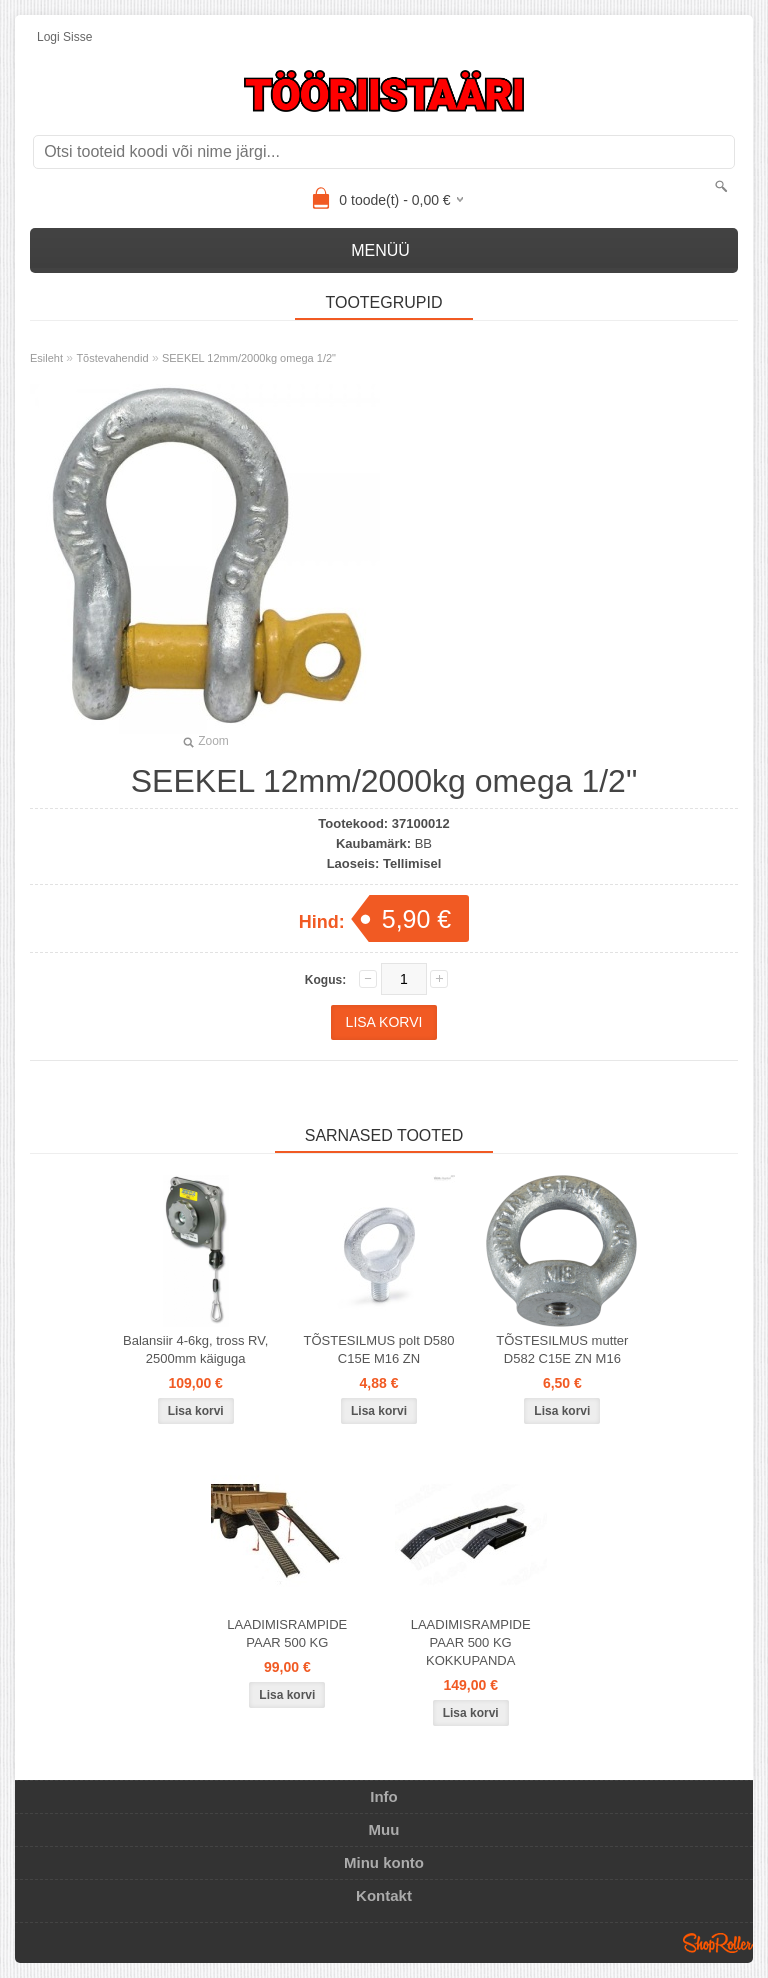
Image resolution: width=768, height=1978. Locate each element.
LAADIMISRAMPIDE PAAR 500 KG (287, 1633)
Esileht (46, 358)
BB (423, 843)
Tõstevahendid (112, 358)
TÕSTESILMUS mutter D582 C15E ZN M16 (562, 1349)
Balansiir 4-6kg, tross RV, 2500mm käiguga (195, 1349)
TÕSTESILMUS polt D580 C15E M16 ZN (379, 1349)
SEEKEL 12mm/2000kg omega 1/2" (249, 358)
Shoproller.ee (718, 1943)
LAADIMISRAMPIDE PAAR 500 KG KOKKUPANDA (471, 1642)
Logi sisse (64, 37)
